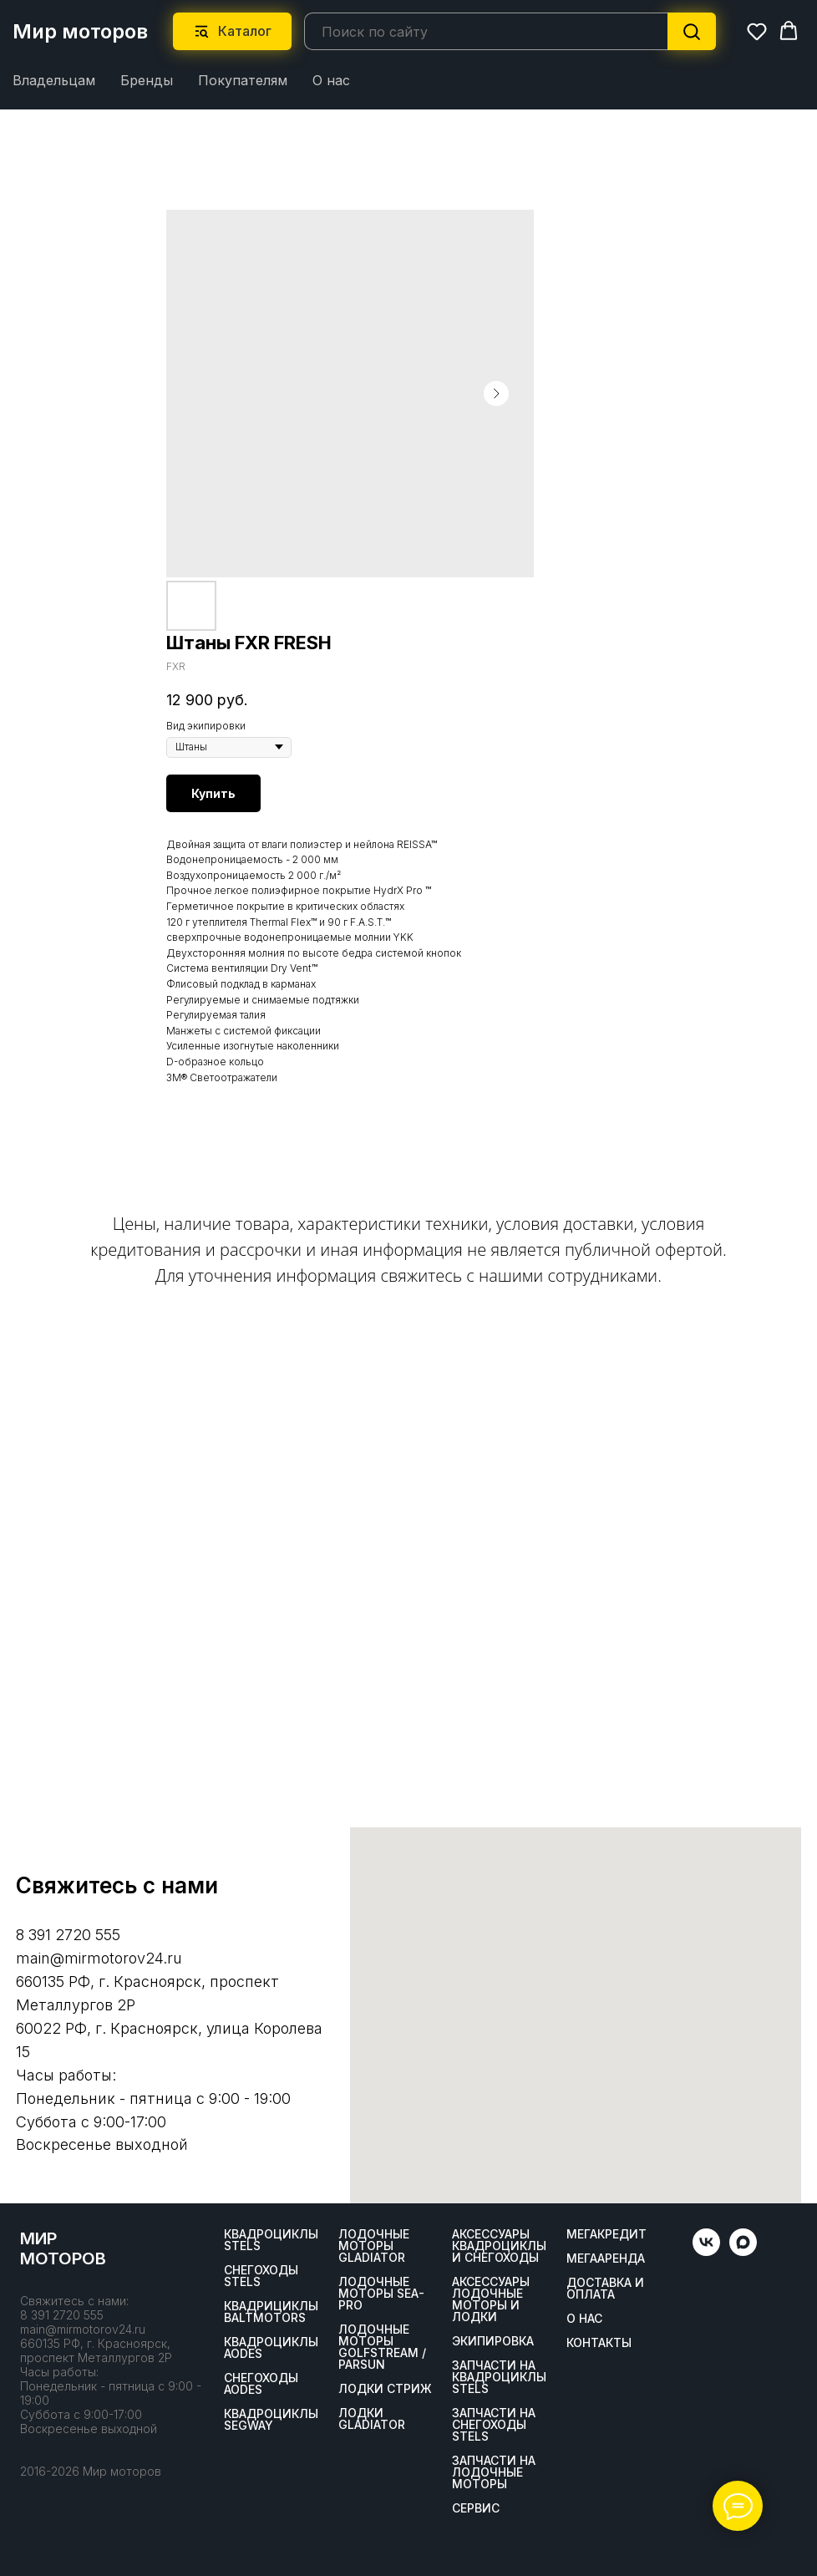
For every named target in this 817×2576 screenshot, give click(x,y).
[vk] (706, 2250)
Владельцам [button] (54, 80)
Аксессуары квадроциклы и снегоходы (499, 2245)
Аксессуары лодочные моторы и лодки (491, 2298)
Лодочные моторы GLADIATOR (373, 2245)
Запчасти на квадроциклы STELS (499, 2376)
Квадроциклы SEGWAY (271, 2419)
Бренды (146, 80)
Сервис (476, 2507)
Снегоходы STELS (261, 2275)
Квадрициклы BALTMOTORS (271, 2311)
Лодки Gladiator (371, 2418)
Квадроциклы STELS (271, 2239)
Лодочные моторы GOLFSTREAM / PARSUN (382, 2346)
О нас (331, 80)
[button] (757, 31)
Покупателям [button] (242, 80)
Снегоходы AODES (261, 2383)
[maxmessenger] (743, 2250)
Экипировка (493, 2340)
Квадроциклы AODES (271, 2347)
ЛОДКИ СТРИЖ (385, 2388)
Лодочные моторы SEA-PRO (381, 2292)
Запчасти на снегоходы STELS (493, 2423)
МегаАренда (605, 2258)
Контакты (599, 2342)
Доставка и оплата (605, 2287)
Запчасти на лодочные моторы (493, 2471)
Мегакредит (606, 2233)
